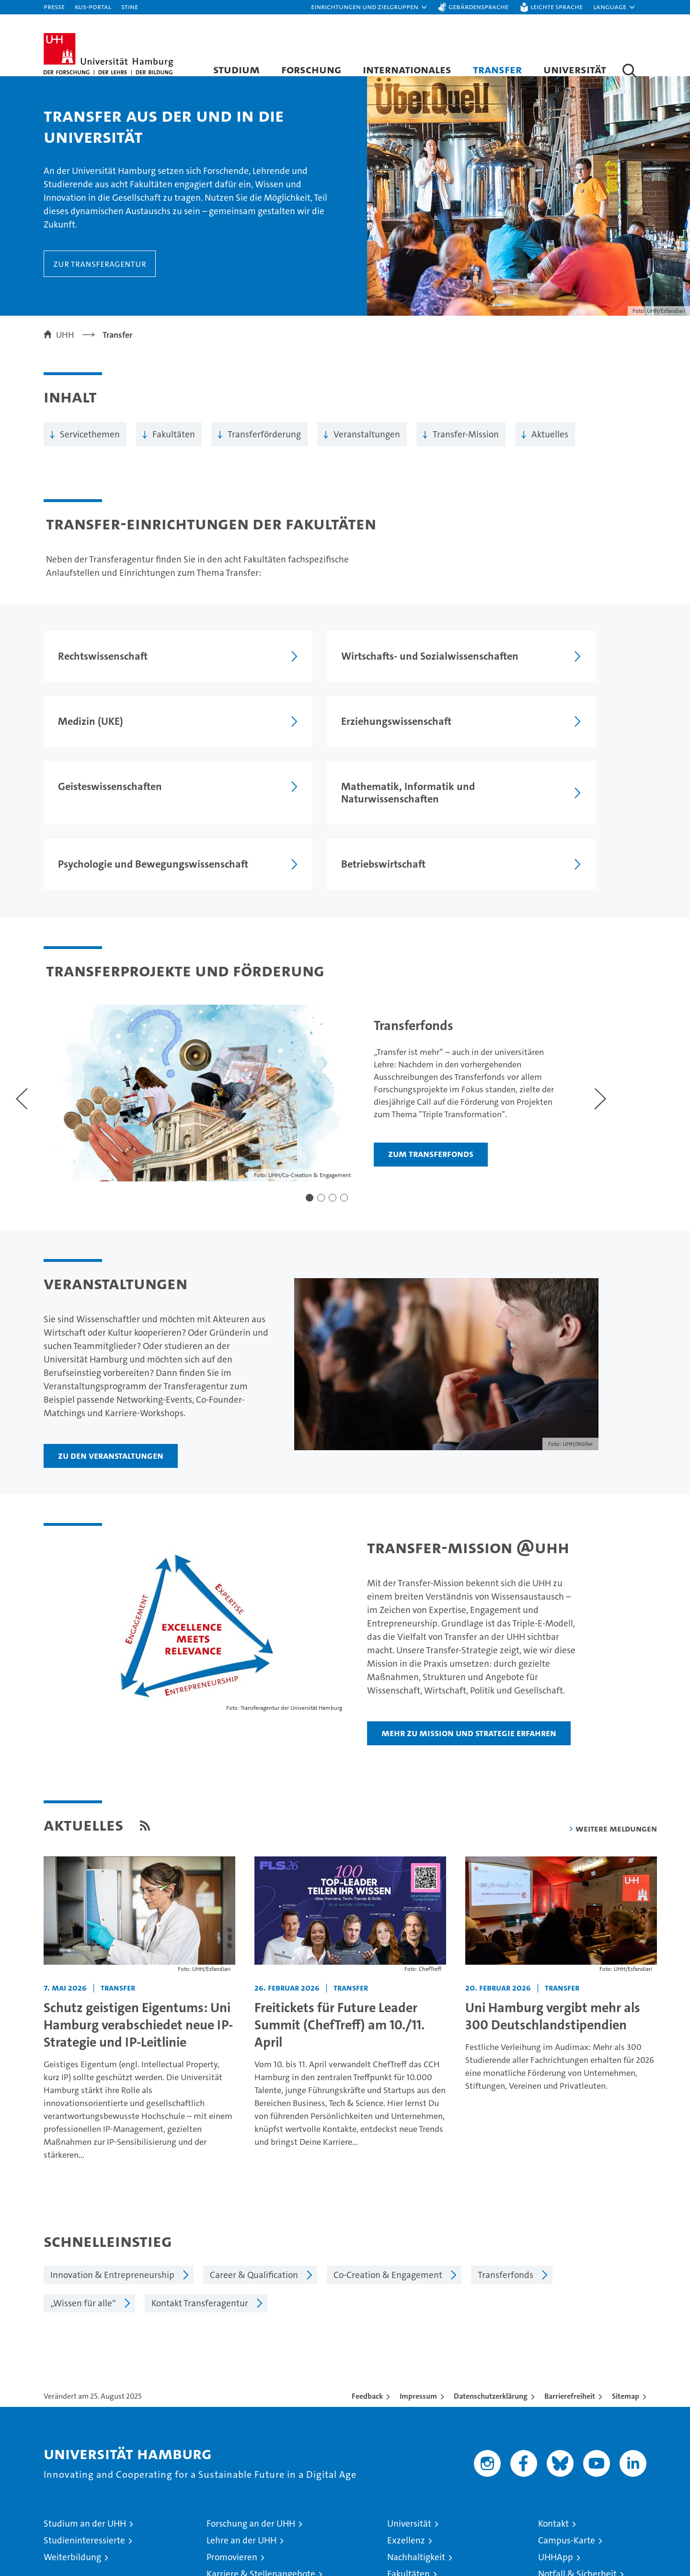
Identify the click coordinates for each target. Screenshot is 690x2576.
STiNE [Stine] (129, 6)
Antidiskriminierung (578, 2562)
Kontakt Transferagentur (199, 2275)
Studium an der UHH (85, 2495)
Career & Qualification (254, 2247)
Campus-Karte (566, 2512)
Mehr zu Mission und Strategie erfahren (468, 1704)
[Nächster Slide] (589, 1068)
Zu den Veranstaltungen (110, 1427)
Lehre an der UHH (241, 2512)
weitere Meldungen (616, 1800)
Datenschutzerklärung (491, 2368)
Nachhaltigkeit (416, 2529)
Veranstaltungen (367, 444)
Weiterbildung (72, 2529)
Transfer (497, 69)
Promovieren (232, 2529)
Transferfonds (505, 2247)
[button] (369, 7)
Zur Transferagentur (99, 273)
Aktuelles (549, 444)
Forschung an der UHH (251, 2495)
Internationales (407, 69)
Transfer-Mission (466, 444)
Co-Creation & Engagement (388, 2247)
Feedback (367, 2368)
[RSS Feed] (145, 1796)
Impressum (418, 2368)
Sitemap (625, 2368)
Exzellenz (406, 2512)
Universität (574, 69)
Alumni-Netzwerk (422, 2562)
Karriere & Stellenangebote (261, 2546)
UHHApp (555, 2529)
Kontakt (553, 2495)
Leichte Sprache (556, 6)
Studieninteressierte (84, 2512)
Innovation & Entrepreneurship (112, 2247)
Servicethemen (90, 444)
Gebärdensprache (478, 6)
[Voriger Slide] (21, 1068)
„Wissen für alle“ (83, 2275)
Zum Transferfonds (426, 1128)
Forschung (311, 69)
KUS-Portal (93, 6)
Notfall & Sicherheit (577, 2546)
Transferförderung (264, 444)
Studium (236, 69)
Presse (54, 6)
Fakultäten (173, 444)
